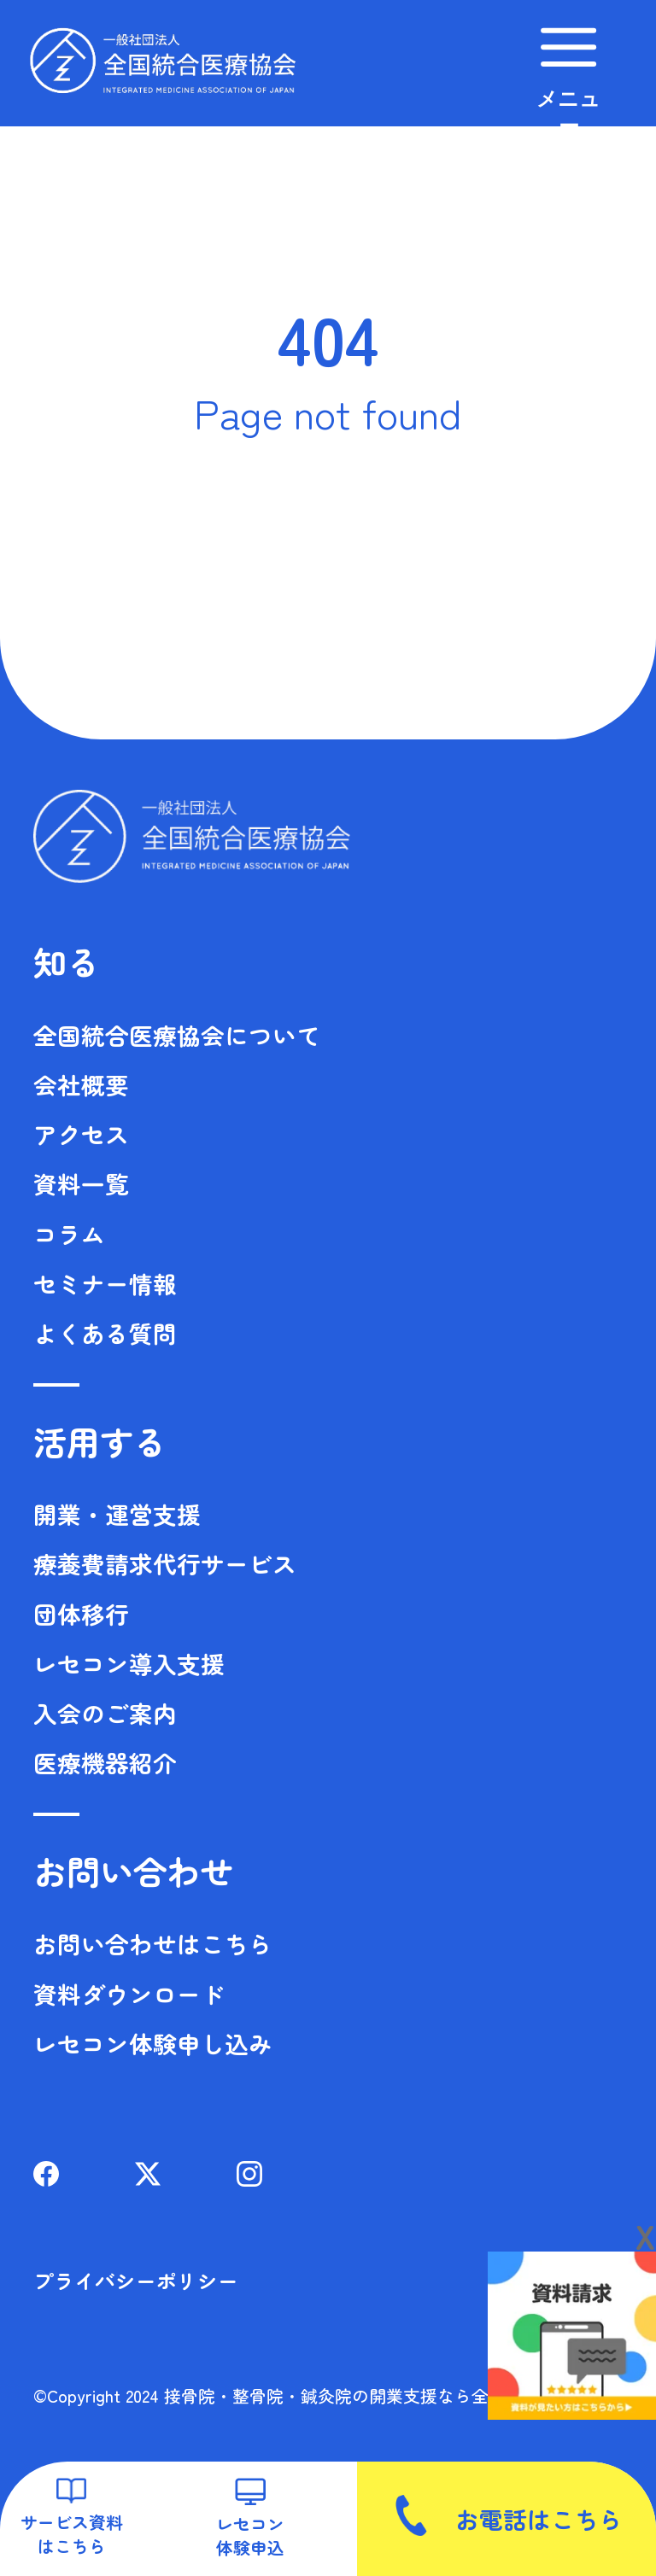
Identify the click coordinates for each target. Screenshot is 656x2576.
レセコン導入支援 (129, 1663)
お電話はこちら (507, 2515)
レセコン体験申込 (250, 2518)
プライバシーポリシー (135, 2280)
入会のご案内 (105, 1713)
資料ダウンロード (129, 1994)
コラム (69, 1234)
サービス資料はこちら (71, 2517)
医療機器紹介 (105, 1762)
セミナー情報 (105, 1283)
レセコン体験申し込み (152, 2043)
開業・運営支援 (117, 1514)
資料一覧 (81, 1183)
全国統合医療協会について (176, 1035)
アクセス (81, 1134)
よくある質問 (105, 1333)
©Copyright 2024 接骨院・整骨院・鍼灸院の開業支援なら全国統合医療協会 (320, 2395)
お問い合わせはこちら (152, 1943)
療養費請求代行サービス (164, 1563)
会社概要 (81, 1084)
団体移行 (81, 1614)
